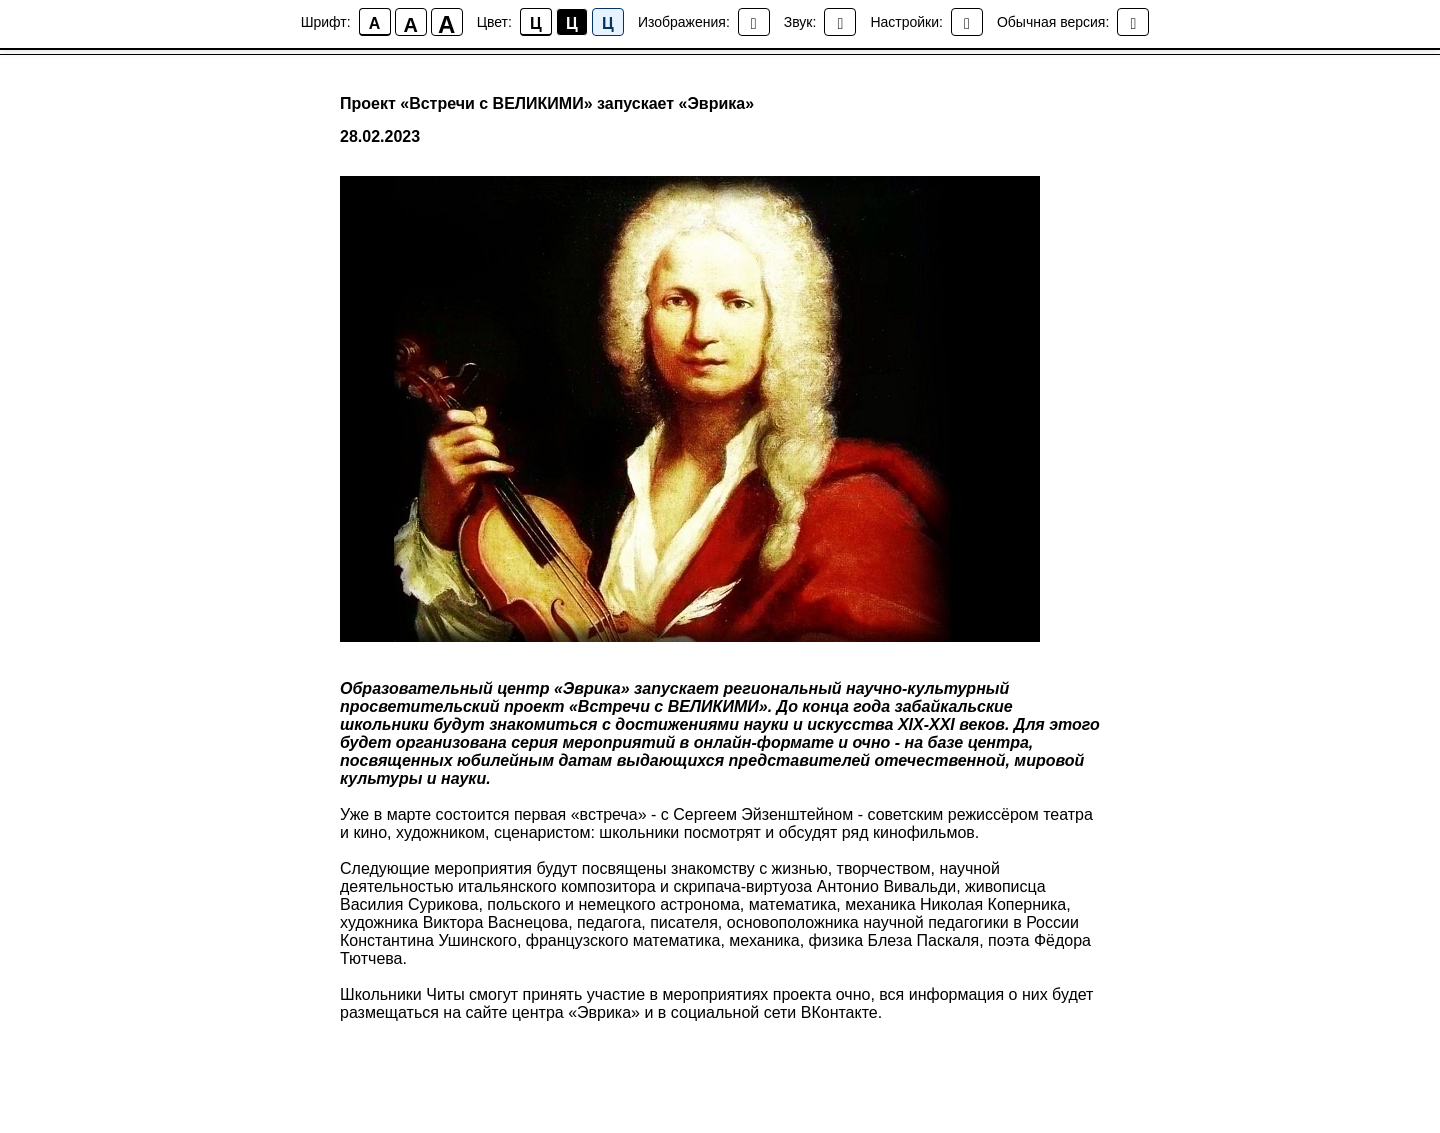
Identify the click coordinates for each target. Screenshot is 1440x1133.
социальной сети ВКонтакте (774, 1012)
